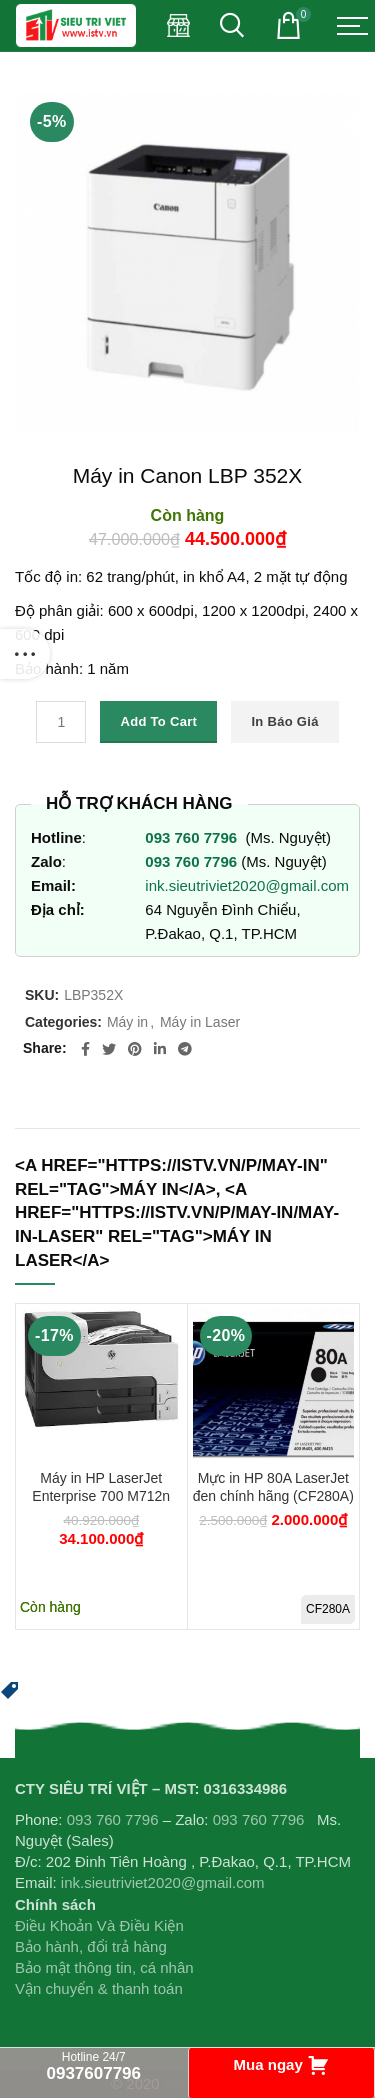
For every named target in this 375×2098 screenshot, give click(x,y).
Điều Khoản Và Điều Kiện (99, 1925)
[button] (10, 1688)
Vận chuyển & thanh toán (99, 1988)
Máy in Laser (200, 1022)
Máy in (127, 1022)
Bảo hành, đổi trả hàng (91, 1946)
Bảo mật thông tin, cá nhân (104, 1967)
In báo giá (284, 721)
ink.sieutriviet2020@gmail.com (247, 885)
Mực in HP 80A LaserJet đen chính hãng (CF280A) (273, 1487)
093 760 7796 (193, 837)
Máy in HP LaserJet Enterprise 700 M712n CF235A (101, 1496)
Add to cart (158, 721)
